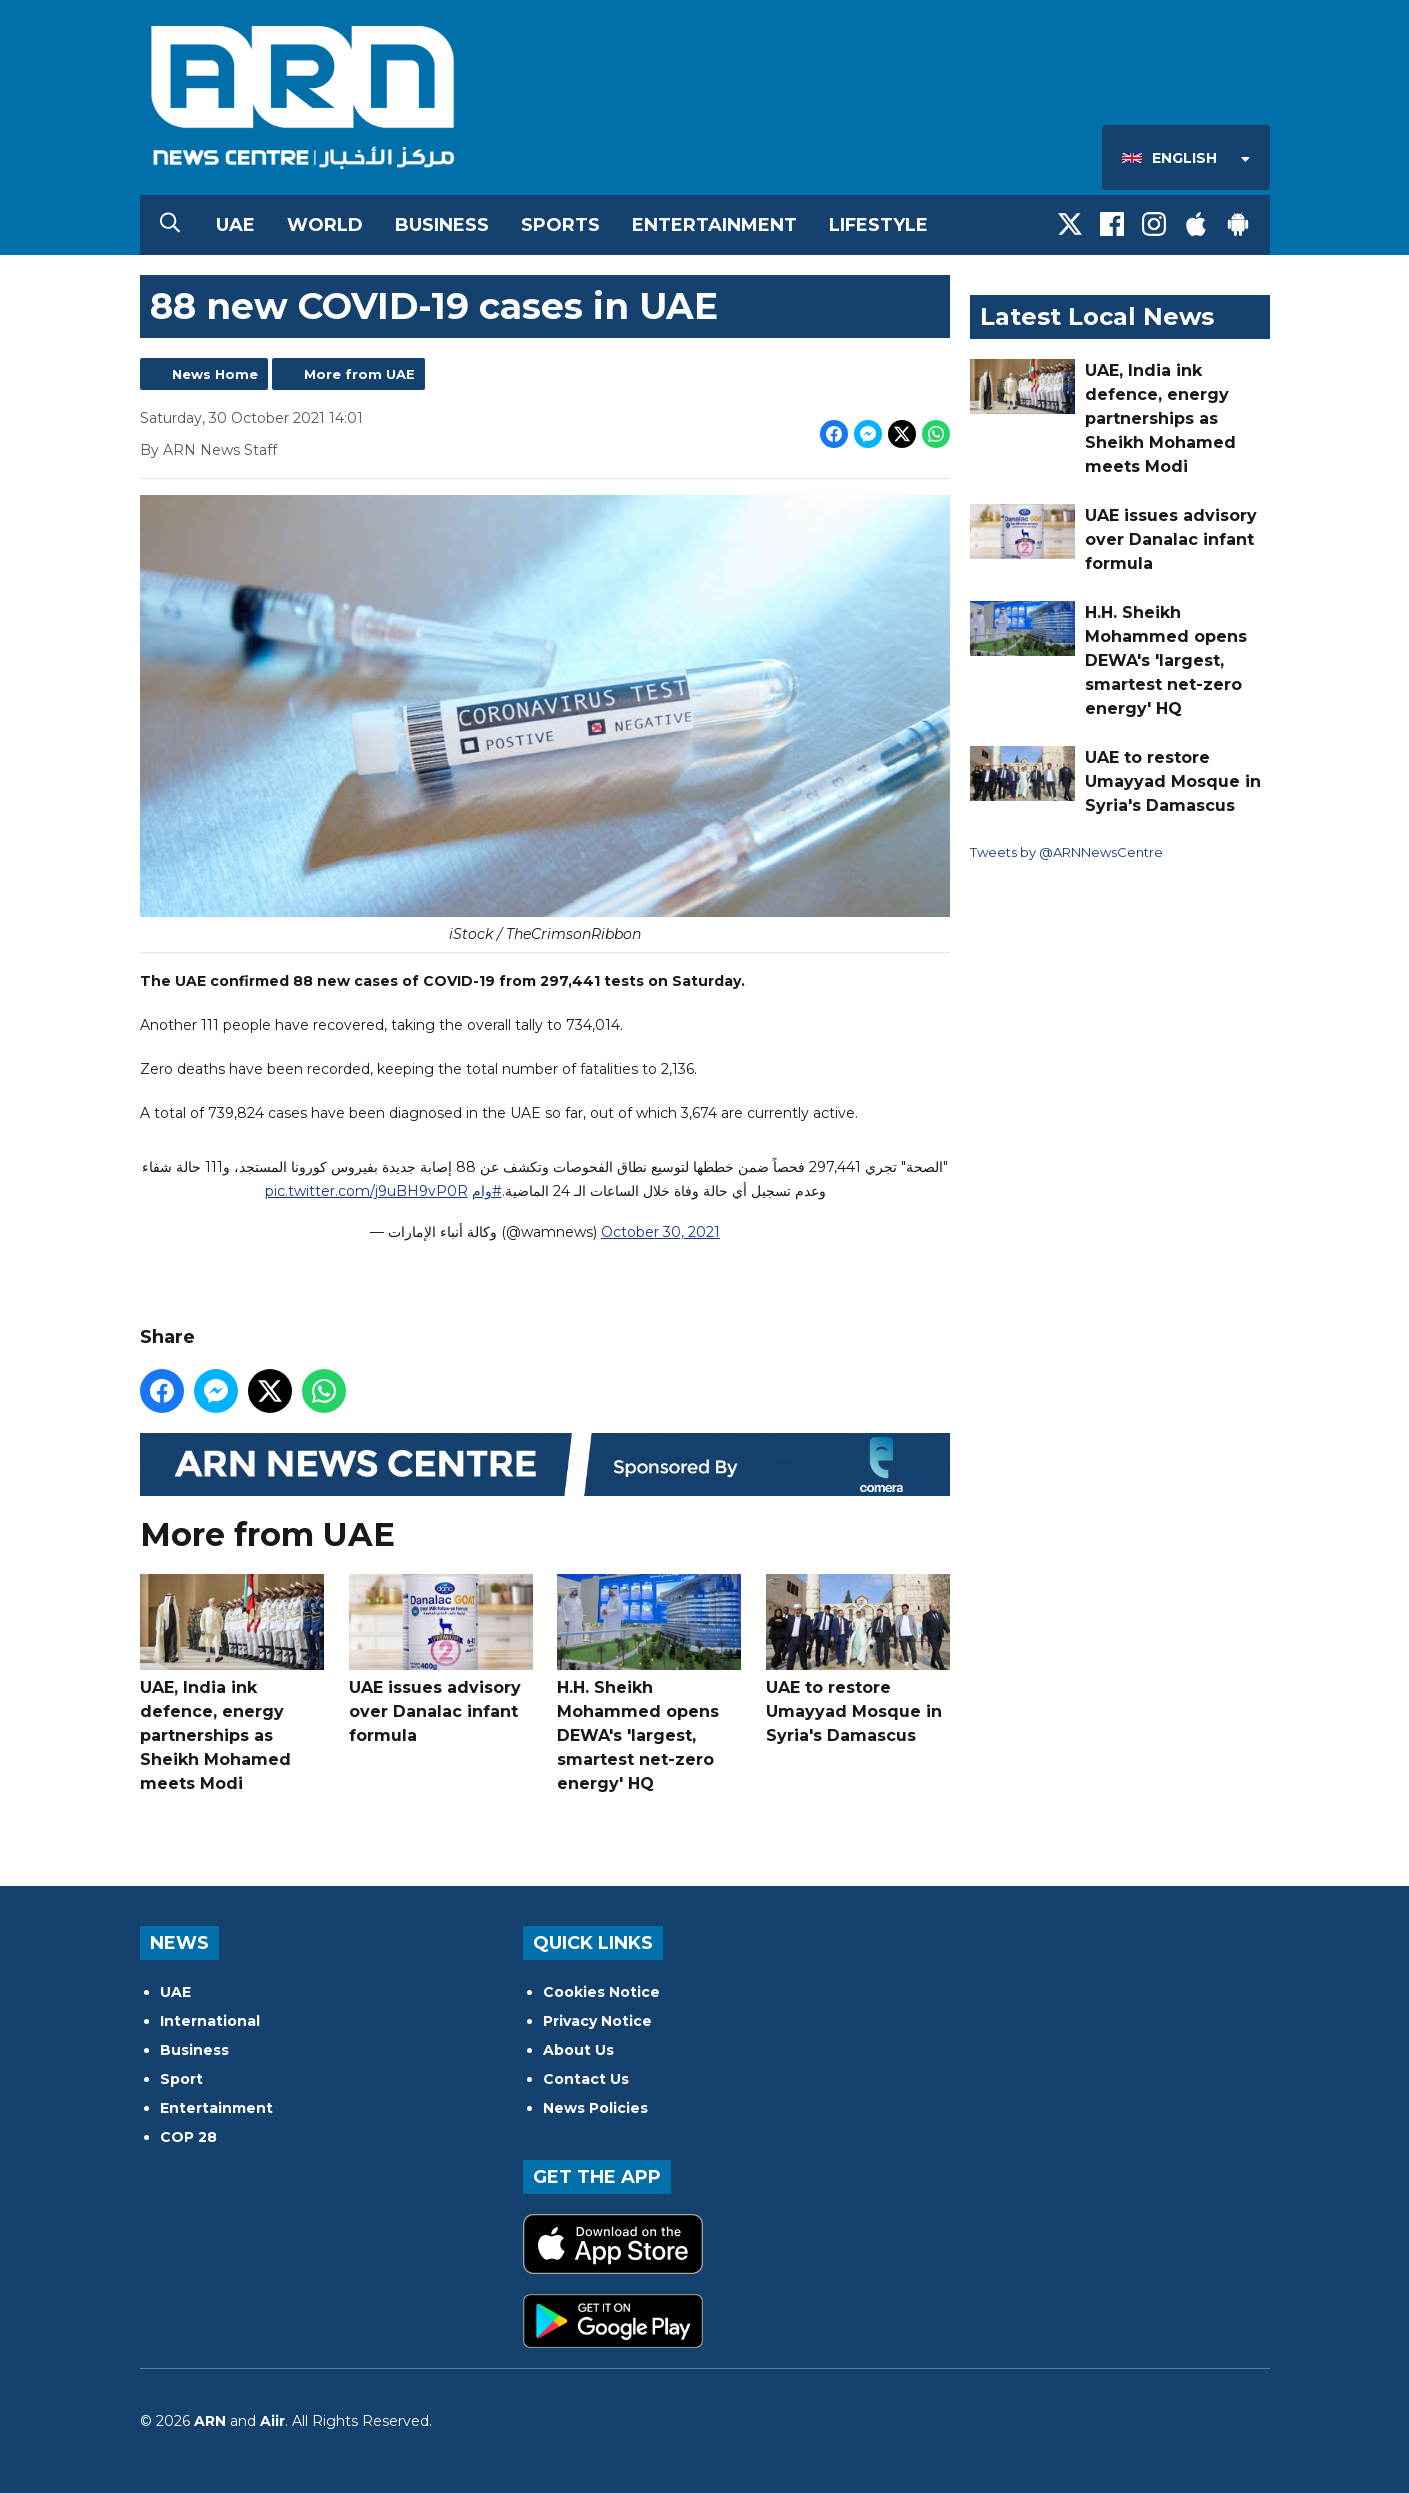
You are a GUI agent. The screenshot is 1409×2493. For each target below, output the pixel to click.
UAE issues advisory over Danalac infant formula (440, 1659)
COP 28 (188, 2137)
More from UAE (359, 374)
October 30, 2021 (660, 1232)
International (210, 2021)
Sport (181, 2079)
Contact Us (586, 2079)
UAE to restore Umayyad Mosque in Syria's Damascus (857, 1659)
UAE (235, 225)
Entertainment (714, 225)
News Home (215, 374)
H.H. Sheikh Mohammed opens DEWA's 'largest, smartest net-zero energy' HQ (649, 1683)
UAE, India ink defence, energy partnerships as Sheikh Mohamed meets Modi (232, 1683)
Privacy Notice (597, 2021)
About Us (578, 2050)
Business (442, 225)
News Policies (595, 2108)
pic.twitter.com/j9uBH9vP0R (365, 1191)
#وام (486, 1191)
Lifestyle (878, 225)
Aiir (272, 2421)
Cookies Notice (601, 1992)
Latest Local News (1097, 316)
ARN (210, 2421)
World (325, 225)
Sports (560, 225)
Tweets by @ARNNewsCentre (1066, 852)
